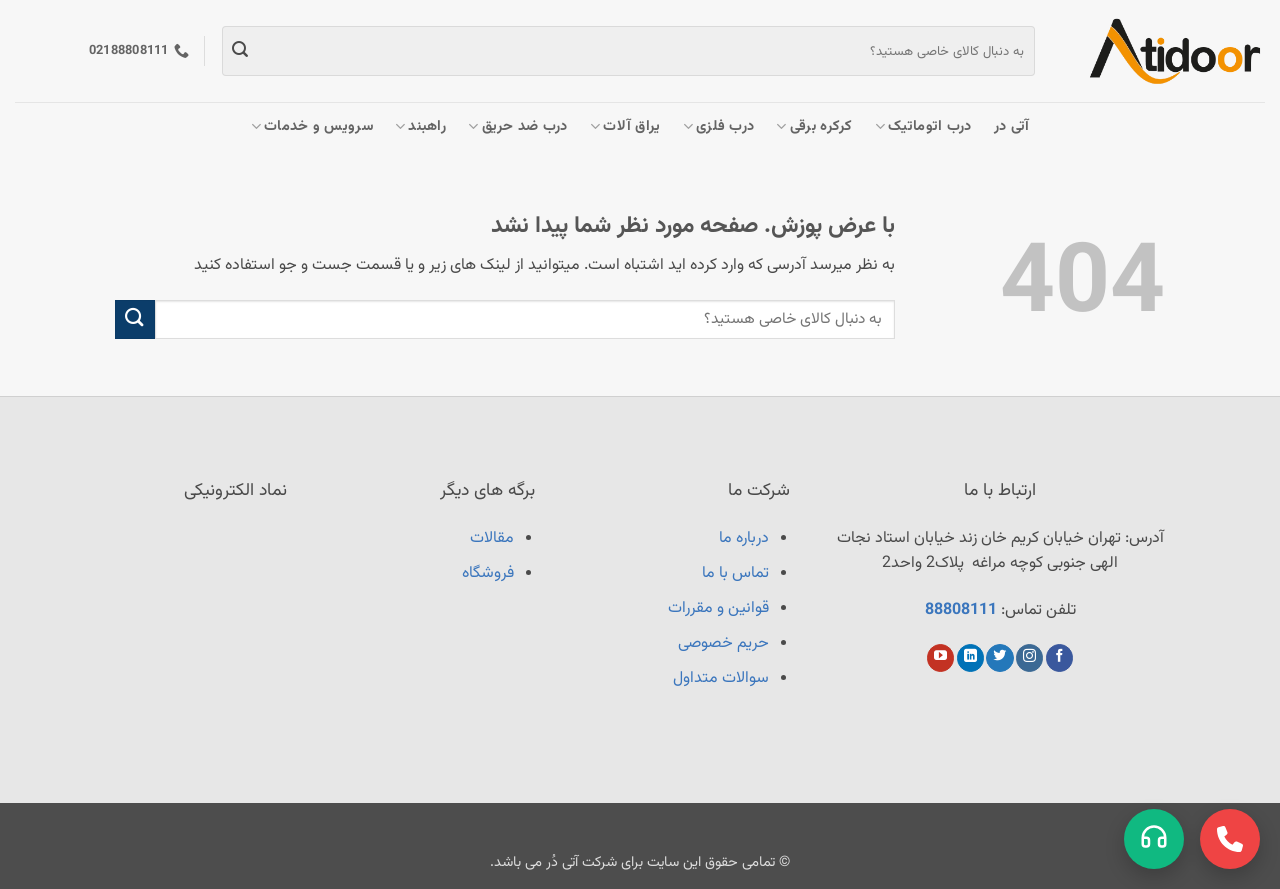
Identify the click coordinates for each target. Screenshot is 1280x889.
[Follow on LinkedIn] (970, 658)
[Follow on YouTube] (940, 658)
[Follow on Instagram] (1029, 658)
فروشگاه (488, 573)
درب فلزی (719, 126)
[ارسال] (240, 51)
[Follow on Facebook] (1059, 658)
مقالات (492, 538)
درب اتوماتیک (923, 126)
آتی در (1012, 126)
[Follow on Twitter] (999, 658)
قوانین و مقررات (718, 608)
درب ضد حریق (518, 126)
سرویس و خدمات (312, 126)
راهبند (420, 126)
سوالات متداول (721, 678)
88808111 (961, 610)
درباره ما (744, 538)
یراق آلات (625, 126)
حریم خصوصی (723, 643)
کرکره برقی (814, 126)
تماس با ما (735, 573)
